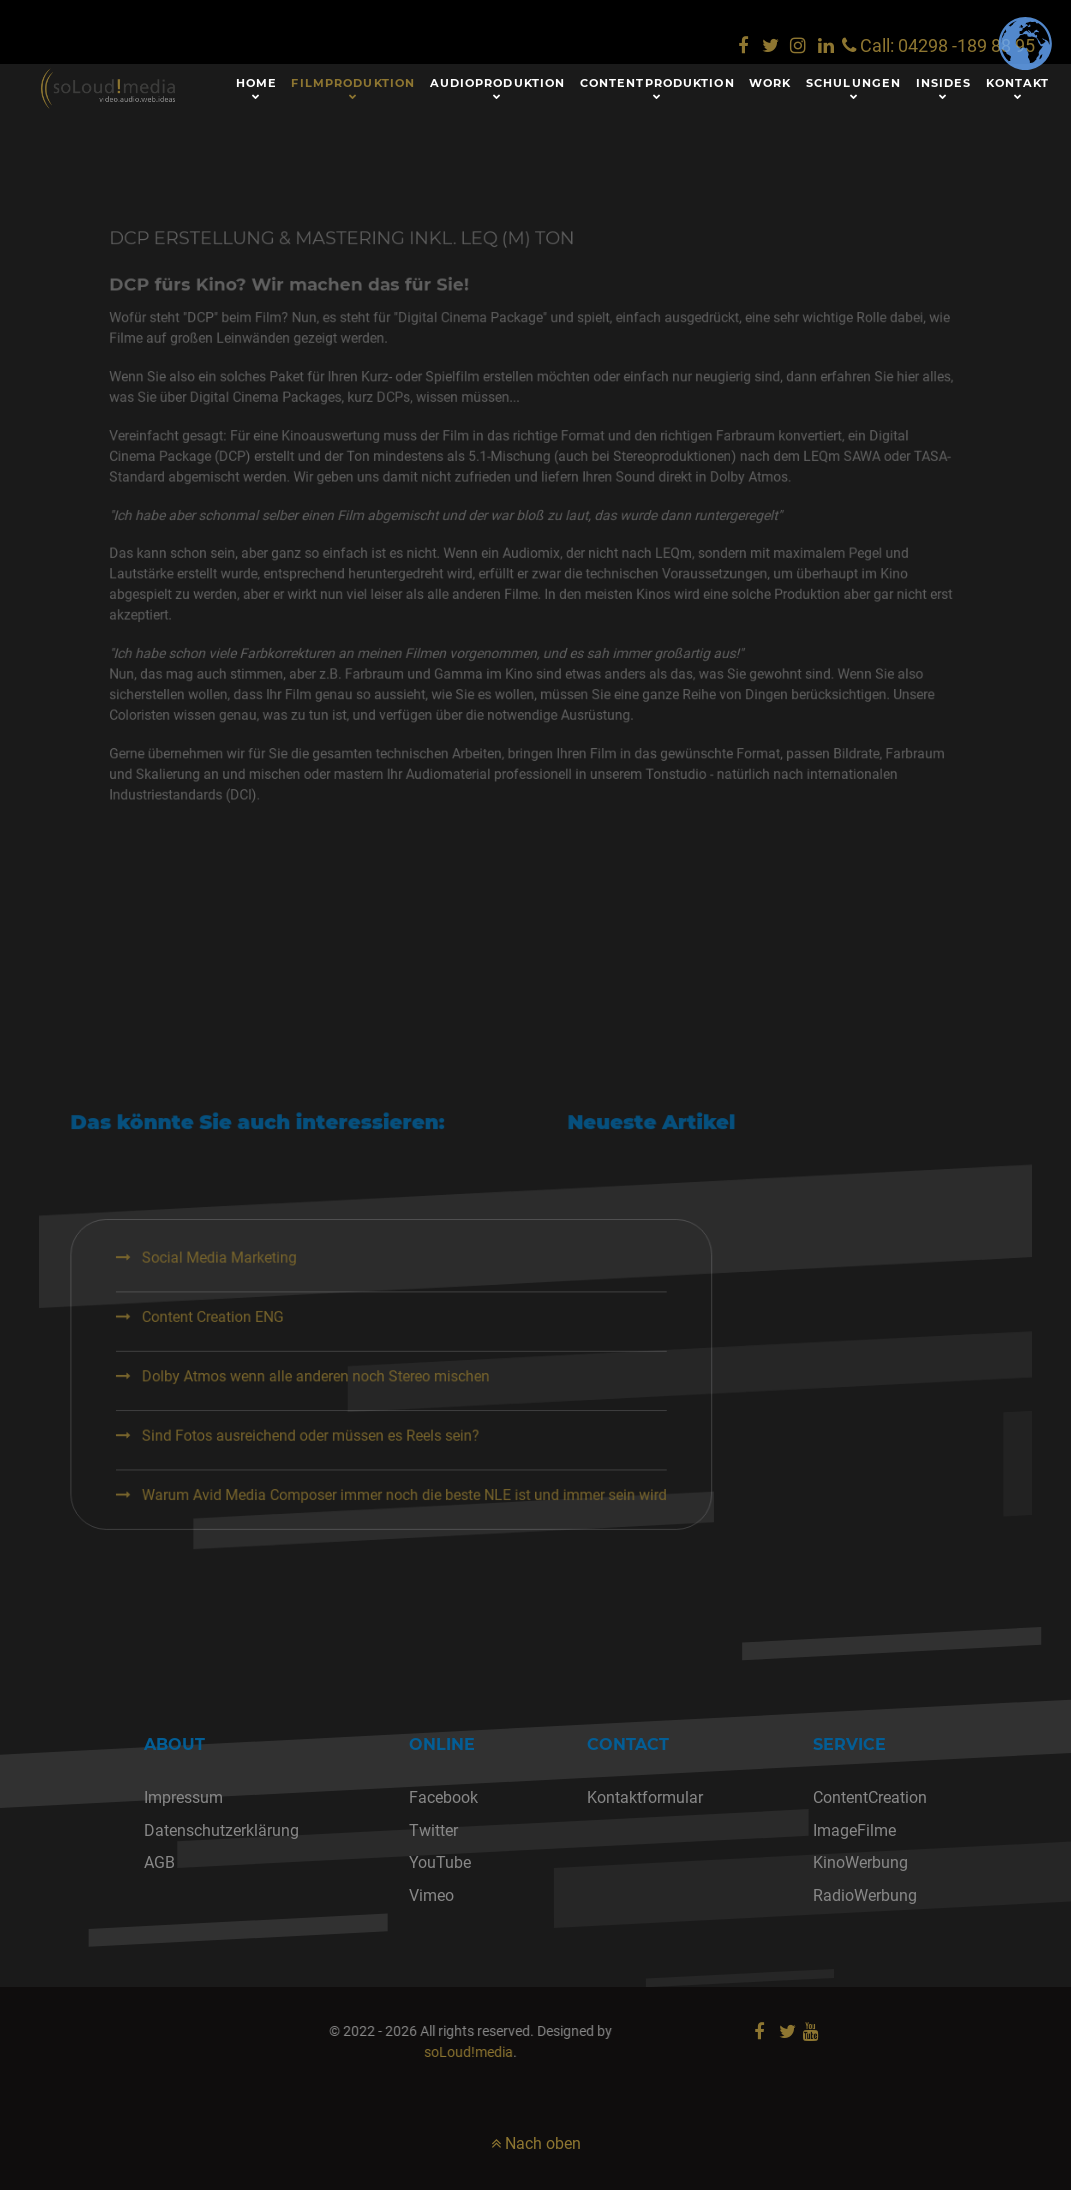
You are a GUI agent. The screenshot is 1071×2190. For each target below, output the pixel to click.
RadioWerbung (865, 1895)
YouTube (440, 1862)
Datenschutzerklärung (221, 1830)
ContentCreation (870, 1797)
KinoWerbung (860, 1862)
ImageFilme (854, 1830)
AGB (159, 1862)
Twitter (433, 1830)
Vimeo (431, 1895)
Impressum (183, 1797)
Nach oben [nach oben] (536, 2143)
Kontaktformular (645, 1797)
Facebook (443, 1797)
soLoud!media (322, 2052)
